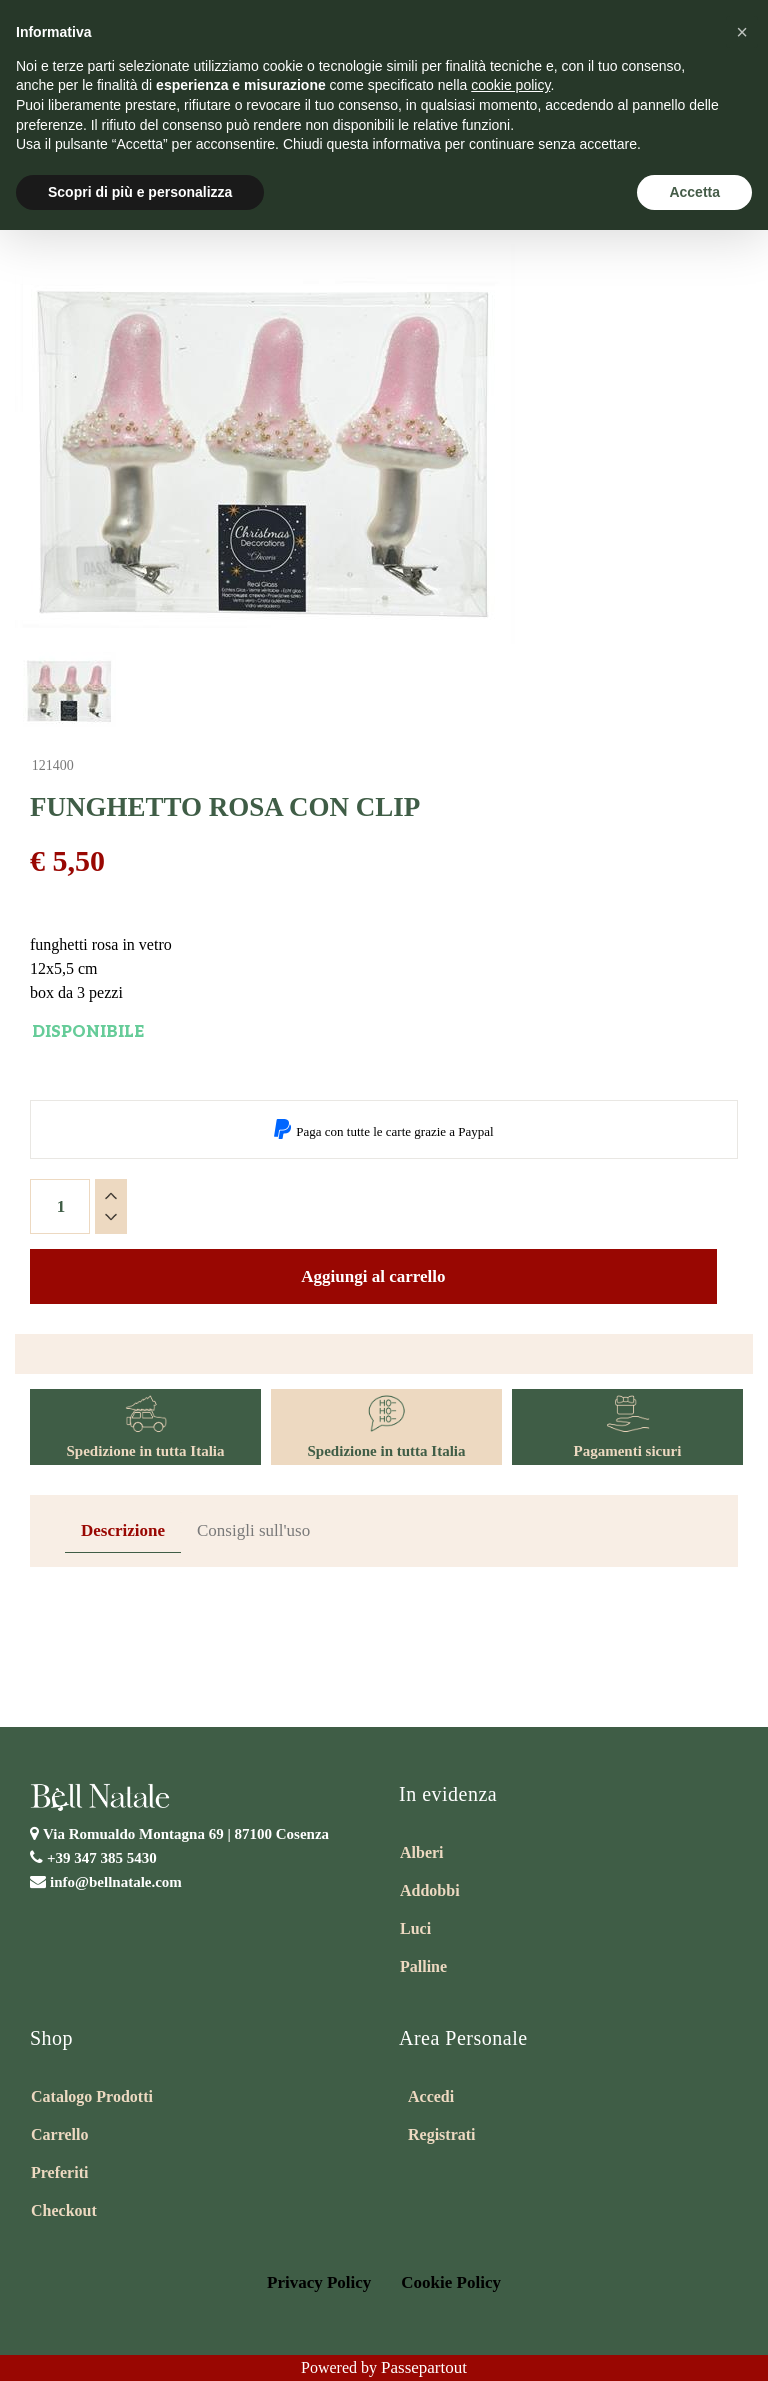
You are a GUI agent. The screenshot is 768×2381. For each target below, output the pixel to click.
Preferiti (59, 2172)
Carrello (59, 2134)
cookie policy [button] (510, 85)
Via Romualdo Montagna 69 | (186, 1834)
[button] (742, 32)
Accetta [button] (694, 192)
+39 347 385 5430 (102, 1858)
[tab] (123, 1531)
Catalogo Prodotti (92, 2096)
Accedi (431, 2096)
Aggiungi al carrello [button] (373, 1276)
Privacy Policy (319, 2282)
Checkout (64, 2210)
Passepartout (424, 2367)
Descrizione (123, 1530)
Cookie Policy (451, 2282)
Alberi (422, 1852)
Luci (415, 1928)
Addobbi (430, 1890)
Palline (423, 1966)
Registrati (442, 2134)
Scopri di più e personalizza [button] (140, 192)
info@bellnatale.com (116, 1882)
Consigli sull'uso (253, 1530)
